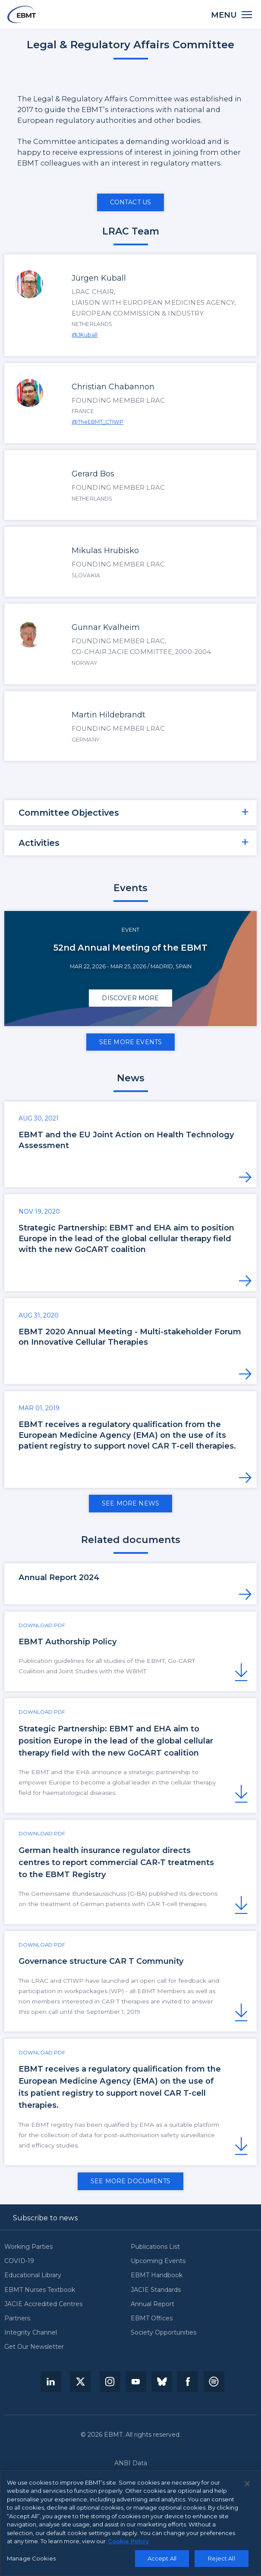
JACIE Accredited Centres (43, 2304)
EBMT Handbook (156, 2275)
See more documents (130, 2181)
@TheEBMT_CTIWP (97, 422)
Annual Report (152, 2304)
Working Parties (28, 2247)
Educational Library (32, 2275)
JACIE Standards (156, 2290)
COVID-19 (19, 2261)
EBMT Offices (152, 2318)
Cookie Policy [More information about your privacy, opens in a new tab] (128, 2543)
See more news (130, 1503)
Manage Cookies (31, 2560)
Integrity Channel (30, 2332)
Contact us (130, 202)
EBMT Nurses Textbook (39, 2290)
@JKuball (84, 335)
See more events (130, 1042)
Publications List (155, 2247)
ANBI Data (130, 2463)
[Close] (247, 2485)
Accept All (162, 2560)
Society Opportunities (163, 2332)
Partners (17, 2318)
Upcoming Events (158, 2261)
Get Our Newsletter (34, 2347)
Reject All (221, 2560)
